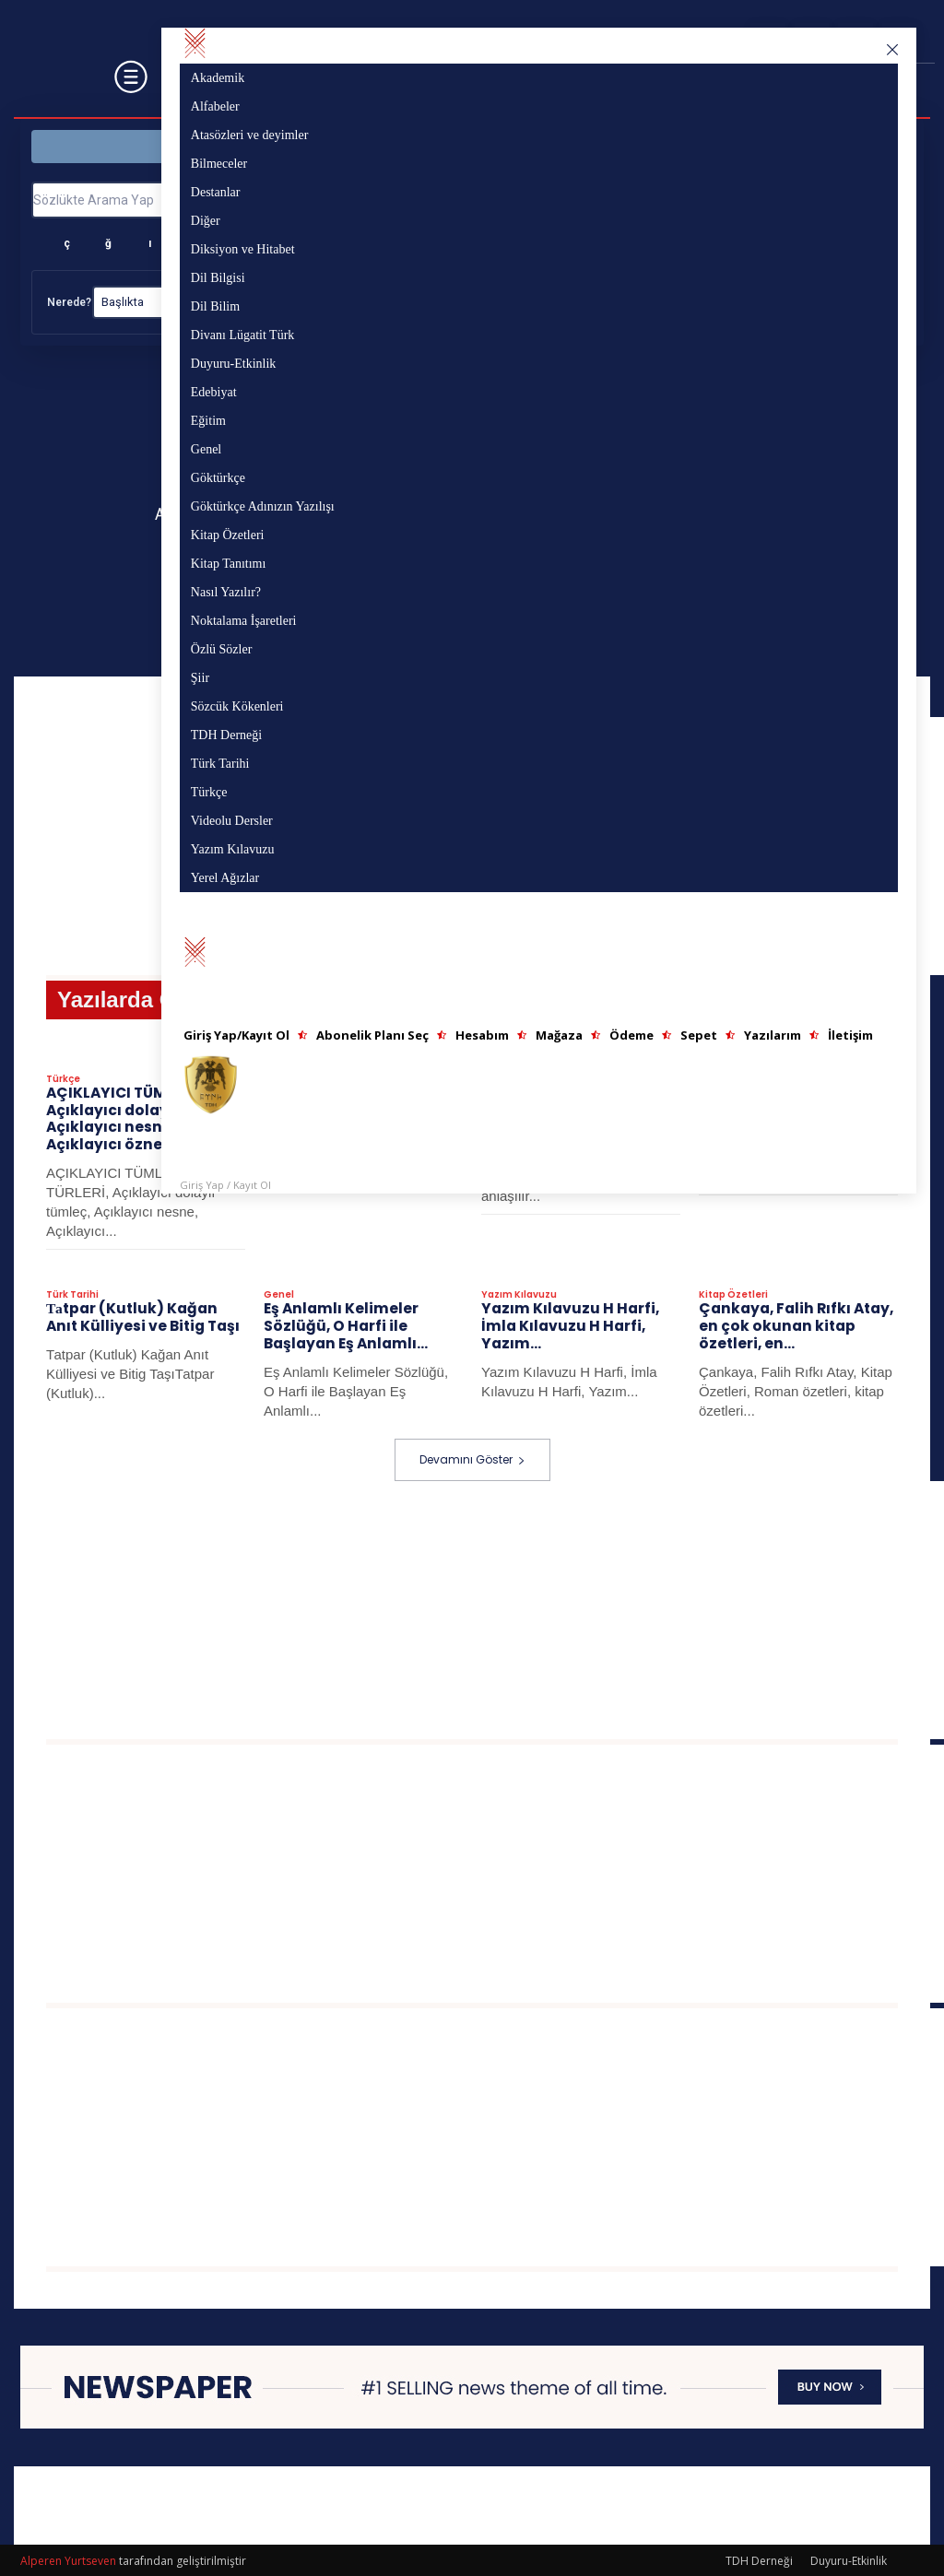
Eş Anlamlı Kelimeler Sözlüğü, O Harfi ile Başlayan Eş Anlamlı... (343, 1326)
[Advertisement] (495, 1608)
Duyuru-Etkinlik (848, 2559)
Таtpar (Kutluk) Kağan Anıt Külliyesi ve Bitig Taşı (139, 1317)
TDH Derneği (759, 2559)
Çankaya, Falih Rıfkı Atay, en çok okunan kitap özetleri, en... (792, 1326)
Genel (279, 1295)
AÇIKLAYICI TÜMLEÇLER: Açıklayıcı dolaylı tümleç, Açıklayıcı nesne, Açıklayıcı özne (140, 1121)
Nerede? (69, 302)
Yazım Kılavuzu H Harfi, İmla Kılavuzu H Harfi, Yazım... (566, 1326)
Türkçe (63, 1082)
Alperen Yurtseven (68, 2559)
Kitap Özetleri (733, 1295)
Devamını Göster (472, 1457)
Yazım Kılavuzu (519, 1295)
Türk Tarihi (72, 1295)
